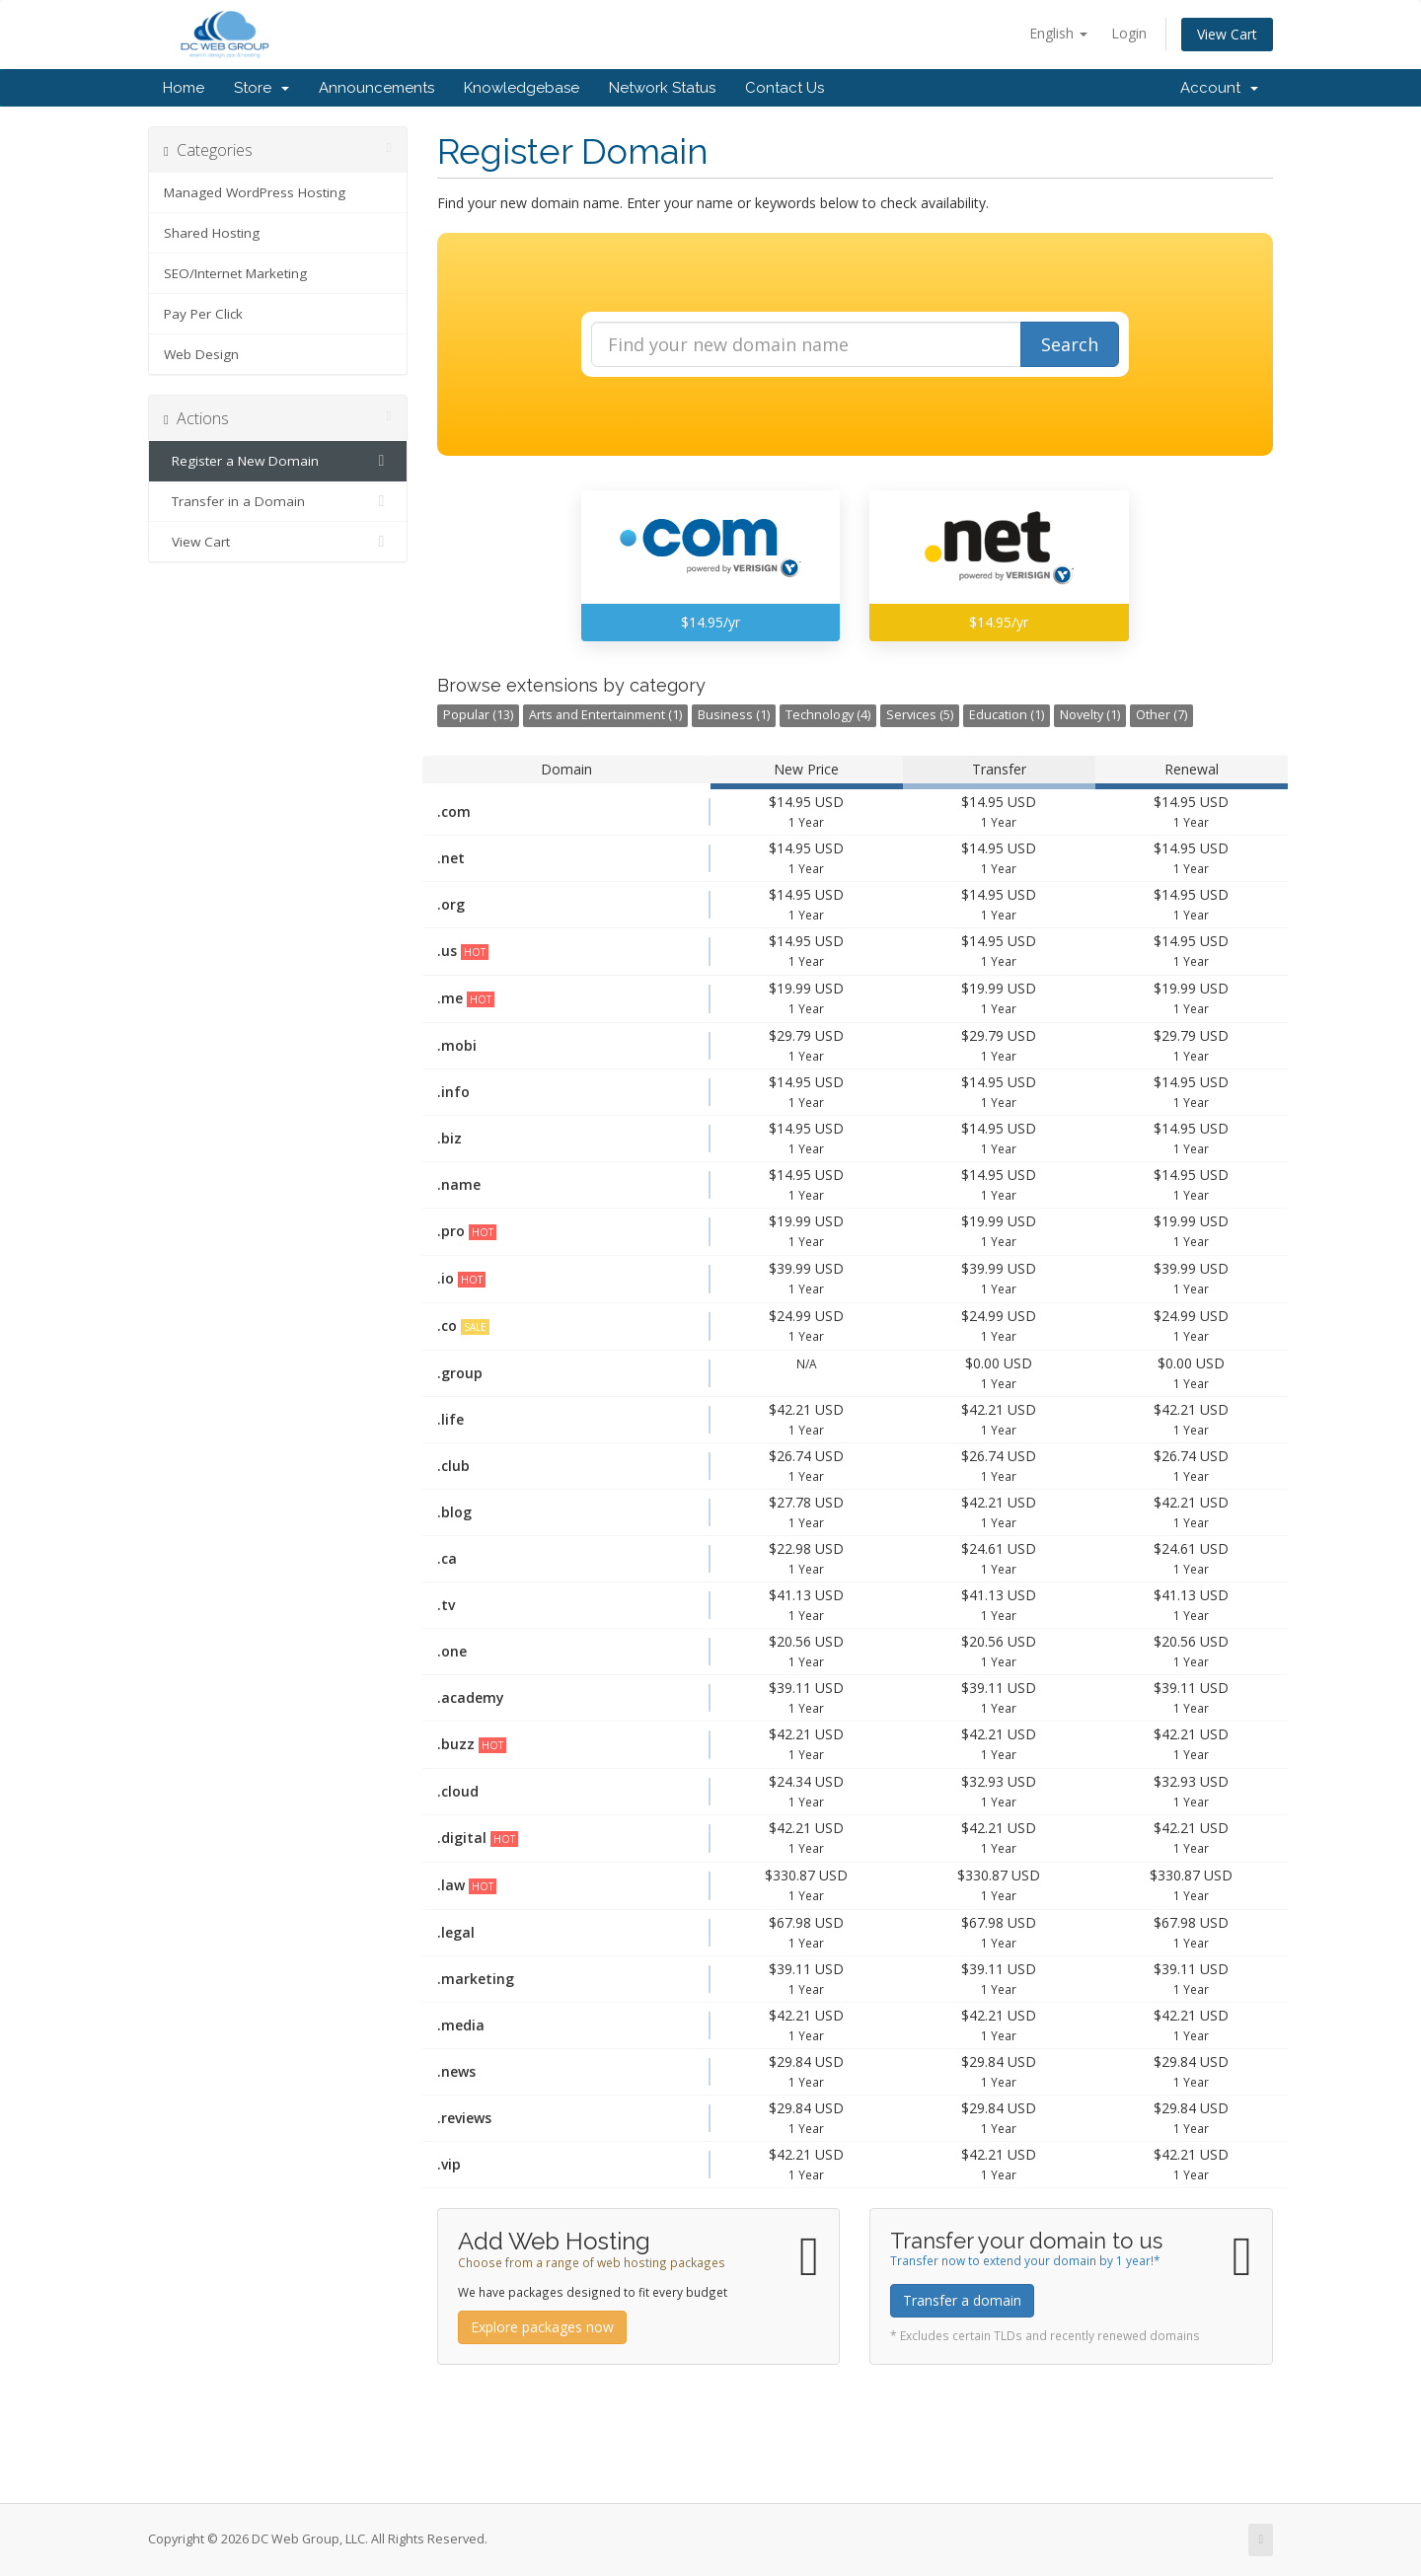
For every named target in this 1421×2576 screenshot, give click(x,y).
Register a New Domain (278, 461)
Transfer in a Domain (278, 501)
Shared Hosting (212, 233)
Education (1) (1006, 714)
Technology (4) (827, 714)
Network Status (662, 88)
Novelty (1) (1090, 714)
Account (1219, 88)
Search (1069, 344)
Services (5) (919, 714)
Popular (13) (478, 714)
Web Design (201, 354)
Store (261, 88)
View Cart (1227, 34)
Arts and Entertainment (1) (605, 714)
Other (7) (1161, 714)
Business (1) (734, 714)
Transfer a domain (962, 2300)
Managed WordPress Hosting (254, 192)
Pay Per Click (203, 314)
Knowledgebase (521, 88)
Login (1129, 33)
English (1058, 33)
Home (183, 88)
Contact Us (784, 88)
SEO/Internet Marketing (235, 273)
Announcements (376, 88)
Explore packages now (542, 2327)
